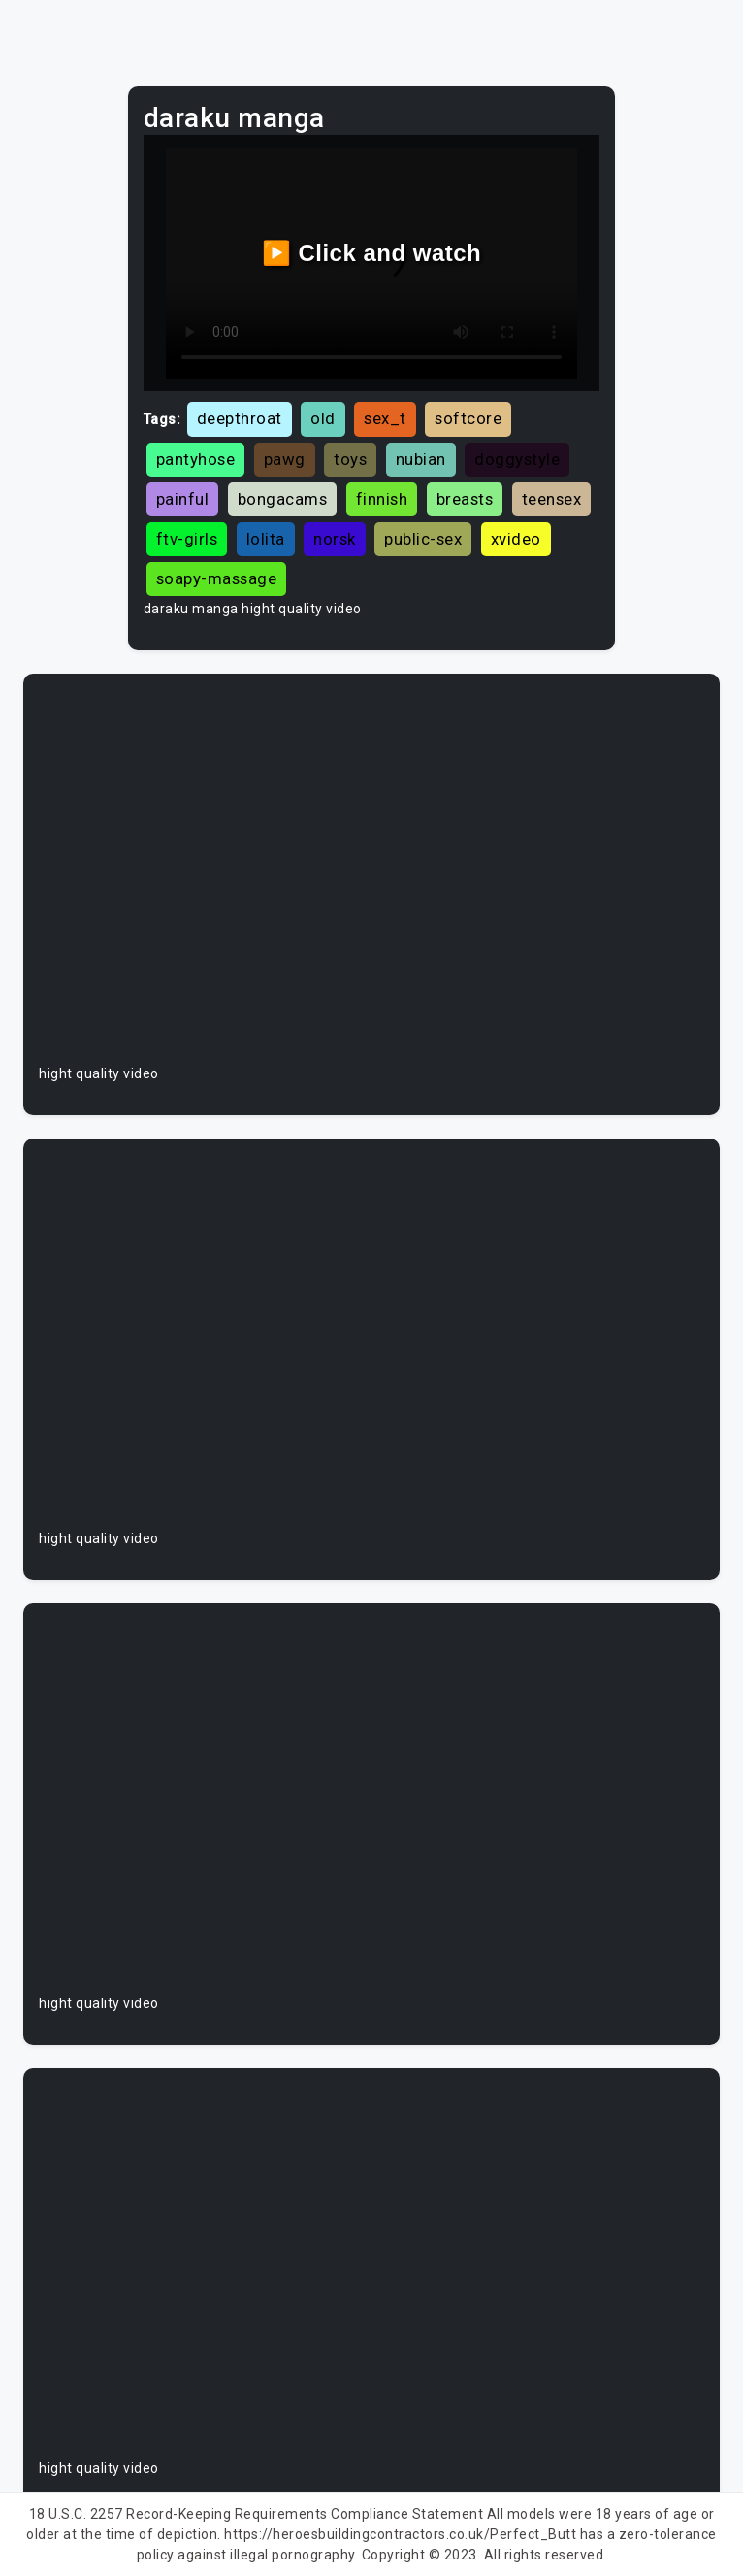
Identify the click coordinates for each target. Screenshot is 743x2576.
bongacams (283, 499)
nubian (421, 459)
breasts (465, 499)
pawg (285, 459)
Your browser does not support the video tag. (371, 876)
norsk (334, 538)
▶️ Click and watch (372, 253)
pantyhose (196, 459)
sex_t (385, 418)
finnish (382, 499)
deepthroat (239, 418)
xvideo (516, 538)
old (323, 418)
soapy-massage (216, 578)
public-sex (423, 538)
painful (183, 499)
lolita (265, 538)
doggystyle (517, 459)
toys (350, 459)
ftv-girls (187, 538)
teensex (552, 499)
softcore (468, 418)
